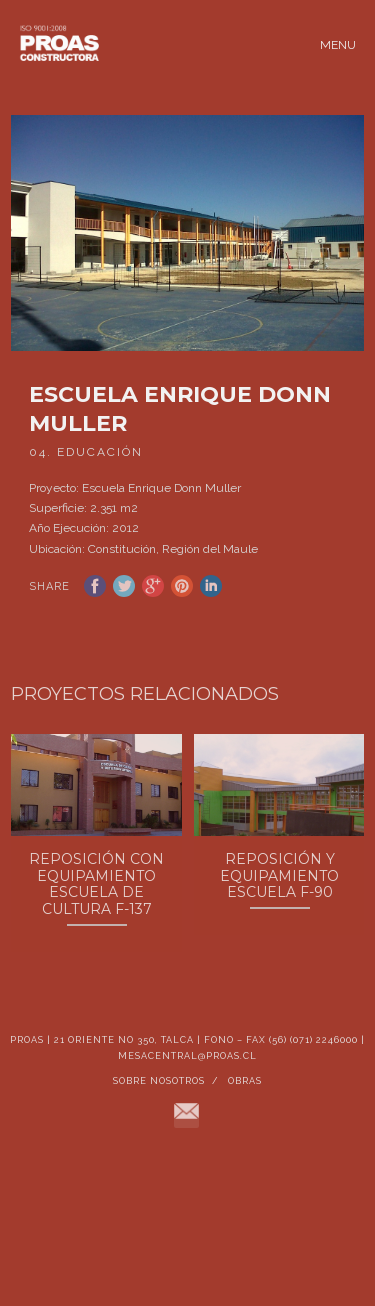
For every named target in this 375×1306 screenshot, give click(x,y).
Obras (245, 1098)
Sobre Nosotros (159, 1098)
